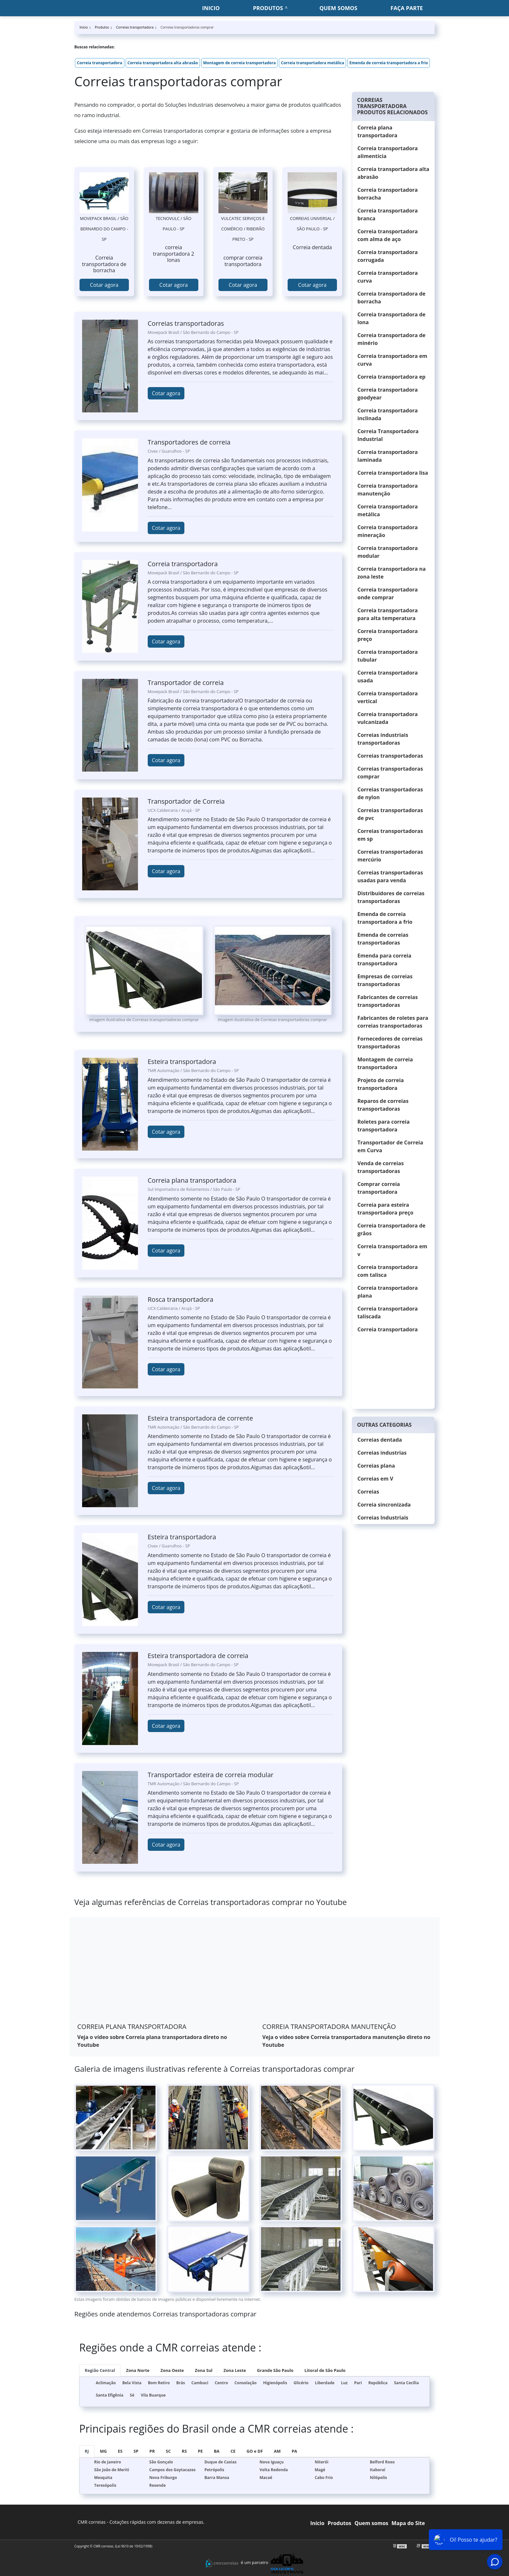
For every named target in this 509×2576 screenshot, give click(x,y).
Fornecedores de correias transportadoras (390, 1042)
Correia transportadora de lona (391, 318)
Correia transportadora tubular (387, 655)
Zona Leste (235, 2370)
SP (135, 2451)
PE (200, 2451)
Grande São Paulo (275, 2370)
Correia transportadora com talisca (387, 1271)
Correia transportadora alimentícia (387, 152)
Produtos (268, 8)
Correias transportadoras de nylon (390, 793)
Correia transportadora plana (387, 1291)
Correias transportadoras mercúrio (390, 855)
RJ (87, 2451)
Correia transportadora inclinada (387, 414)
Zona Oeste (172, 2370)
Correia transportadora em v (392, 1250)
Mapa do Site (408, 2523)
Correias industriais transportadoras (382, 738)
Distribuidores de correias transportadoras (391, 897)
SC (168, 2451)
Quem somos (338, 8)
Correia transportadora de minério (391, 339)
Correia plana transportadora (377, 131)
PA (294, 2451)
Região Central (100, 2370)
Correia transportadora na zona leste (391, 572)
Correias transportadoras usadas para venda (390, 876)
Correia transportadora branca (387, 214)
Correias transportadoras (390, 755)
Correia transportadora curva (387, 276)
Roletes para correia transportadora (383, 1125)
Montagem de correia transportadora (239, 63)
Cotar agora (104, 284)
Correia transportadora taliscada (387, 1312)
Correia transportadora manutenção (387, 489)
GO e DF (255, 2451)
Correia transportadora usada (387, 676)
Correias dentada (379, 1439)
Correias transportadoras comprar (390, 772)
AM (277, 2451)
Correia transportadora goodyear (387, 393)
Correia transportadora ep (391, 376)
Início (317, 2523)
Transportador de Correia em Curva (390, 1146)
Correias (368, 1491)
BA (216, 2451)
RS (184, 2451)
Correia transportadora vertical (387, 697)
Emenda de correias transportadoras (382, 938)
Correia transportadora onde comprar (387, 593)
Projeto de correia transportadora (380, 1084)
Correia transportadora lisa (392, 472)
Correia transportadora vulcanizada (387, 718)
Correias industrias (381, 1452)
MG (103, 2451)
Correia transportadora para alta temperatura (387, 614)
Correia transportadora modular (387, 551)
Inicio (211, 8)
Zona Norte (137, 2370)
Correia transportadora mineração (387, 531)
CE (232, 2451)
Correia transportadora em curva (392, 359)
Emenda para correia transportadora (384, 959)
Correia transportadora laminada (387, 455)
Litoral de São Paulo (324, 2370)
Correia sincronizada (384, 1504)
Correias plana (376, 1465)
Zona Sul (203, 2370)
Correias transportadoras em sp (390, 834)
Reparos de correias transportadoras (382, 1104)
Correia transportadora (99, 63)
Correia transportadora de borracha (391, 297)
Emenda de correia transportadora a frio (388, 63)
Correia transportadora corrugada (387, 256)
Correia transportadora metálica (312, 63)
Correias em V (375, 1478)
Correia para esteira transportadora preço (385, 1208)
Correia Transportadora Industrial (387, 435)
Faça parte (407, 8)
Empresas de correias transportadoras (385, 980)
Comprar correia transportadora (378, 1187)
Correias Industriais (382, 1517)
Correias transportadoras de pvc (390, 814)
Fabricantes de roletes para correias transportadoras (392, 1021)
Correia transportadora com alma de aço (387, 235)
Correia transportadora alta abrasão (163, 63)
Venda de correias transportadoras (380, 1167)
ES (120, 2451)
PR (152, 2451)
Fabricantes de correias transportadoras (387, 1001)
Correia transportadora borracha (387, 193)
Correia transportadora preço (387, 635)
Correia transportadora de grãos (391, 1229)
